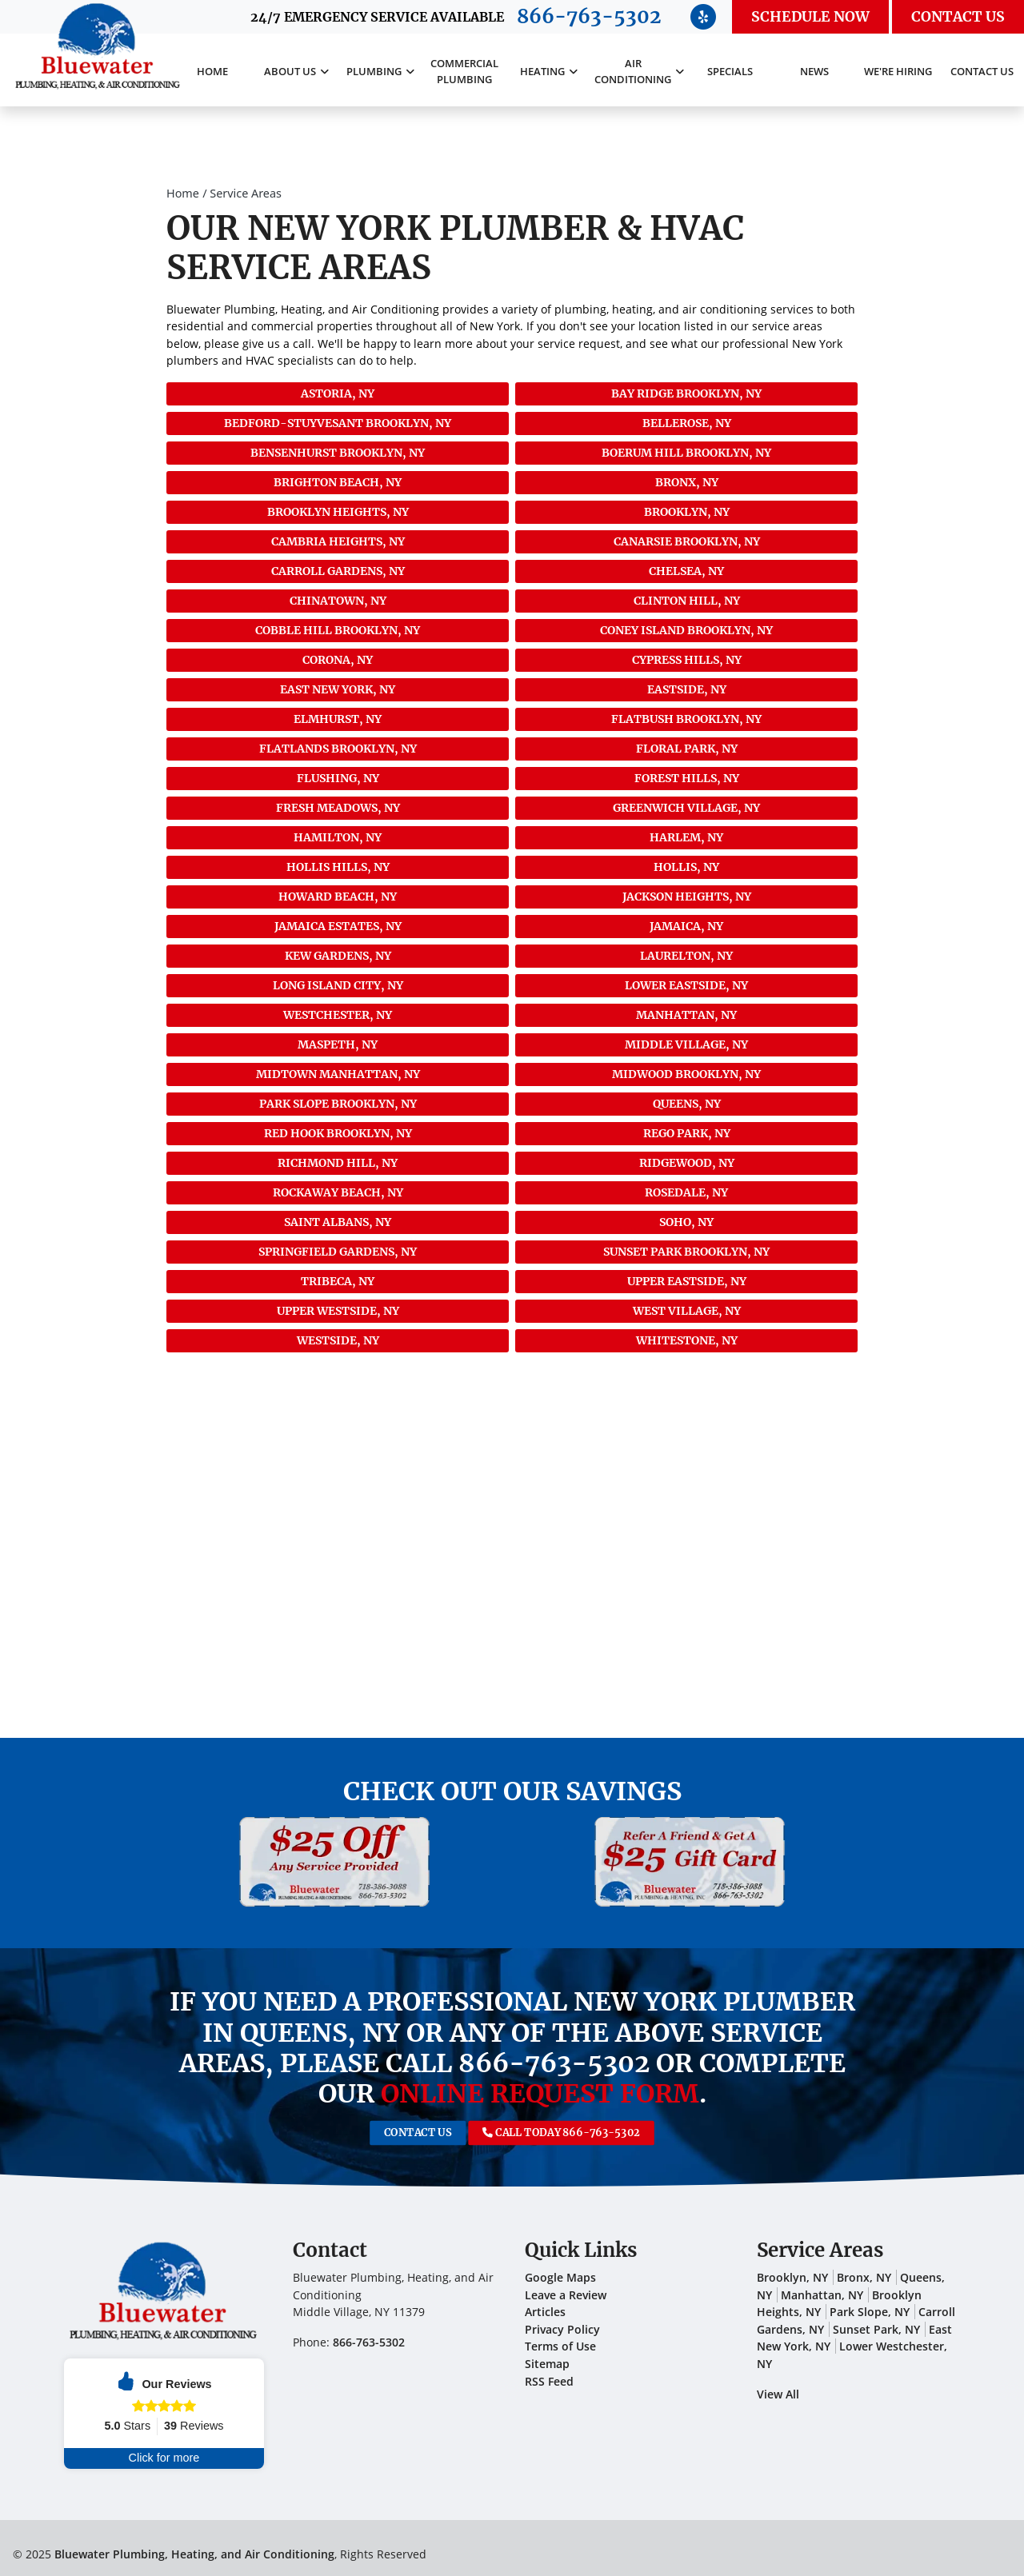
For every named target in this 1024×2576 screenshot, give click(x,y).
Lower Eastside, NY (686, 985)
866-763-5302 (589, 16)
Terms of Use (560, 2346)
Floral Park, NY (687, 748)
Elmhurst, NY (338, 719)
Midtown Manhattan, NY (338, 1074)
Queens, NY (687, 1103)
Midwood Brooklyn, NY (686, 1074)
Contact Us (958, 17)
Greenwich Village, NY (686, 808)
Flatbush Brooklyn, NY (686, 719)
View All (778, 2394)
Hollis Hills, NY (338, 867)
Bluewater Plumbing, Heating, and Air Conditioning (194, 2554)
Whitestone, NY (687, 1340)
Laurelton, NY (686, 956)
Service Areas (246, 193)
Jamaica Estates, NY (338, 926)
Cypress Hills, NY (687, 660)
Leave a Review (565, 2294)
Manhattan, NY (686, 1015)
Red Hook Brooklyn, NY (338, 1133)
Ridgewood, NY (686, 1163)
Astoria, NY (337, 393)
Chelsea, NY (686, 571)
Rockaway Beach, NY (338, 1192)
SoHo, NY (686, 1222)
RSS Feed (549, 2381)
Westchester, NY (337, 1015)
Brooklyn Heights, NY (338, 512)
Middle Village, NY (686, 1044)
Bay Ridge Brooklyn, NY (686, 393)
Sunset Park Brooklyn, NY (686, 1251)
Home (182, 193)
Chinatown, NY (338, 600)
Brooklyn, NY (687, 512)
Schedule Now (810, 17)
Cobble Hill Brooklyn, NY (337, 630)
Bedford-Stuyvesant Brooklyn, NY (337, 423)
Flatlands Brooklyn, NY (338, 748)
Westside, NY (338, 1340)
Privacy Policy (562, 2329)
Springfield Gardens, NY (337, 1251)
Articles (545, 2311)
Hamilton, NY (338, 837)
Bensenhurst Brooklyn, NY (337, 452)
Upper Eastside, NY (686, 1281)
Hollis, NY (686, 867)
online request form (540, 2094)
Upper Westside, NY (338, 1311)
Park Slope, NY (870, 2311)
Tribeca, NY (337, 1281)
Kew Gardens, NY (338, 956)
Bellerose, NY (686, 423)
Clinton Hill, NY (687, 600)
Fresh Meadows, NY (338, 808)
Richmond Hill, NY (338, 1163)
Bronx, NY (686, 482)
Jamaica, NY (686, 926)
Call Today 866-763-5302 (533, 2132)
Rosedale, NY (686, 1192)
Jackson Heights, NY (686, 896)
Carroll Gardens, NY (338, 571)
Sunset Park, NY (876, 2329)
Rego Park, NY (686, 1133)
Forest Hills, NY (686, 778)
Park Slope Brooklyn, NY (338, 1103)
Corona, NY (337, 660)
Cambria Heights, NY (338, 541)
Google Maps (560, 2277)
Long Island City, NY (338, 985)
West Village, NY (687, 1311)
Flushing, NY (338, 778)
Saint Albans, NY (337, 1222)
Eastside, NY (686, 689)
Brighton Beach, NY (338, 482)
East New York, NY (337, 689)
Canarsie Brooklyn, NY (687, 541)
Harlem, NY (686, 837)
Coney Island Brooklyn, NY (686, 630)
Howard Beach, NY (337, 896)
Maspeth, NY (338, 1044)
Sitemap (547, 2363)
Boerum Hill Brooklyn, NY (686, 452)
